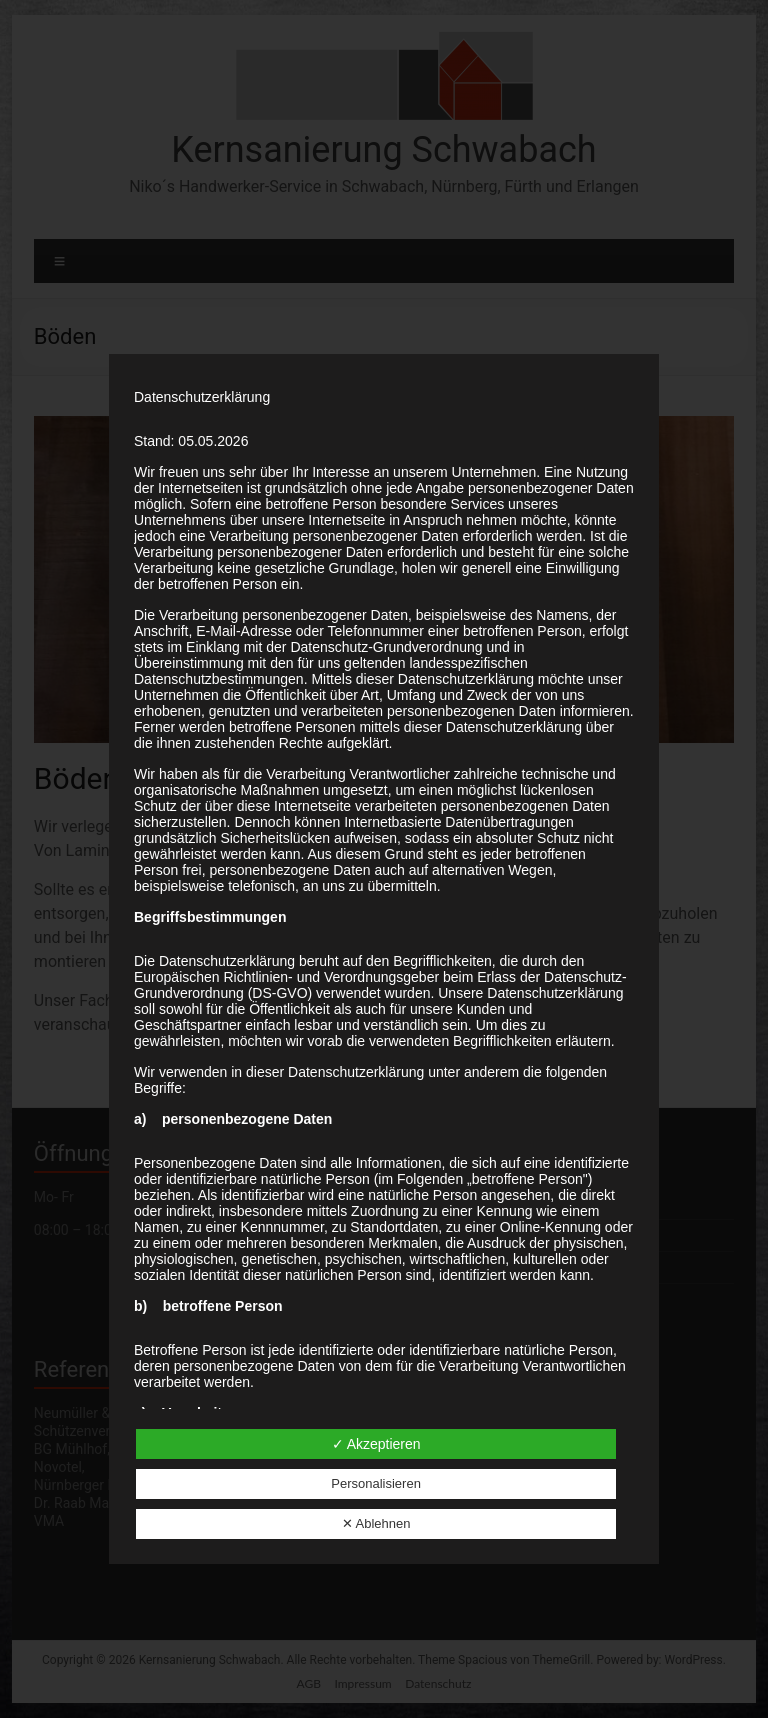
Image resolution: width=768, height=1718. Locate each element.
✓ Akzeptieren (376, 1444)
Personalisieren (376, 1483)
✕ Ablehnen (376, 1523)
